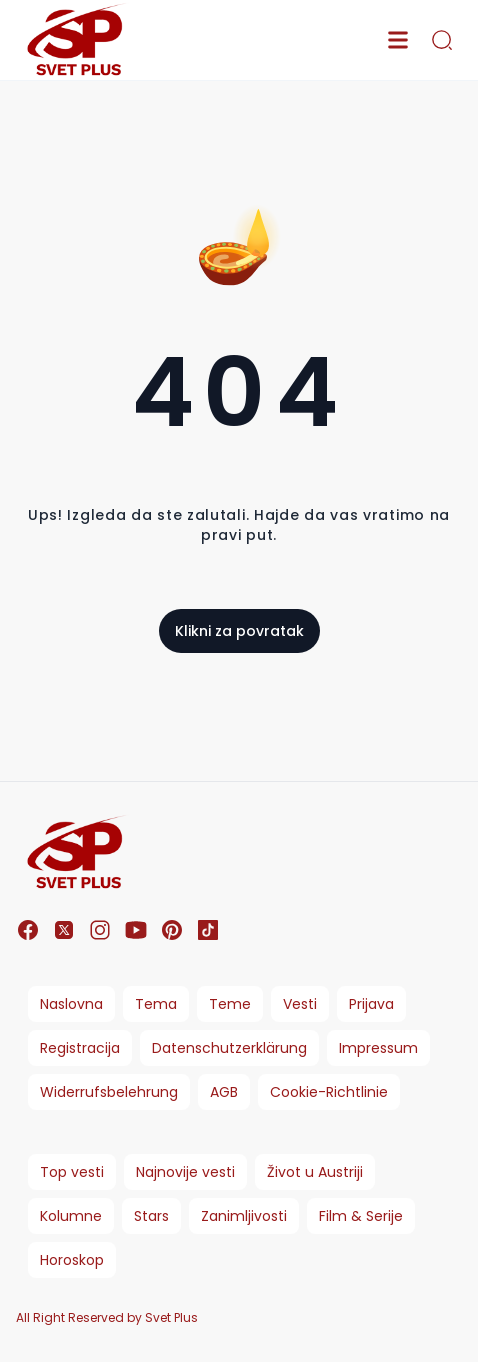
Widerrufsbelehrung (109, 1092)
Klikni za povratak (239, 631)
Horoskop (72, 1260)
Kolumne (71, 1216)
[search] (442, 40)
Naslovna (71, 1004)
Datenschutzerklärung (229, 1048)
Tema (156, 1004)
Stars (151, 1216)
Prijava (371, 1004)
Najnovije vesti (185, 1172)
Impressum (378, 1048)
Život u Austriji (315, 1172)
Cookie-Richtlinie (329, 1092)
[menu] (398, 40)
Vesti (300, 1004)
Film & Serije (361, 1216)
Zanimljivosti (244, 1216)
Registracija (80, 1048)
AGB (224, 1092)
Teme (230, 1004)
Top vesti (72, 1172)
